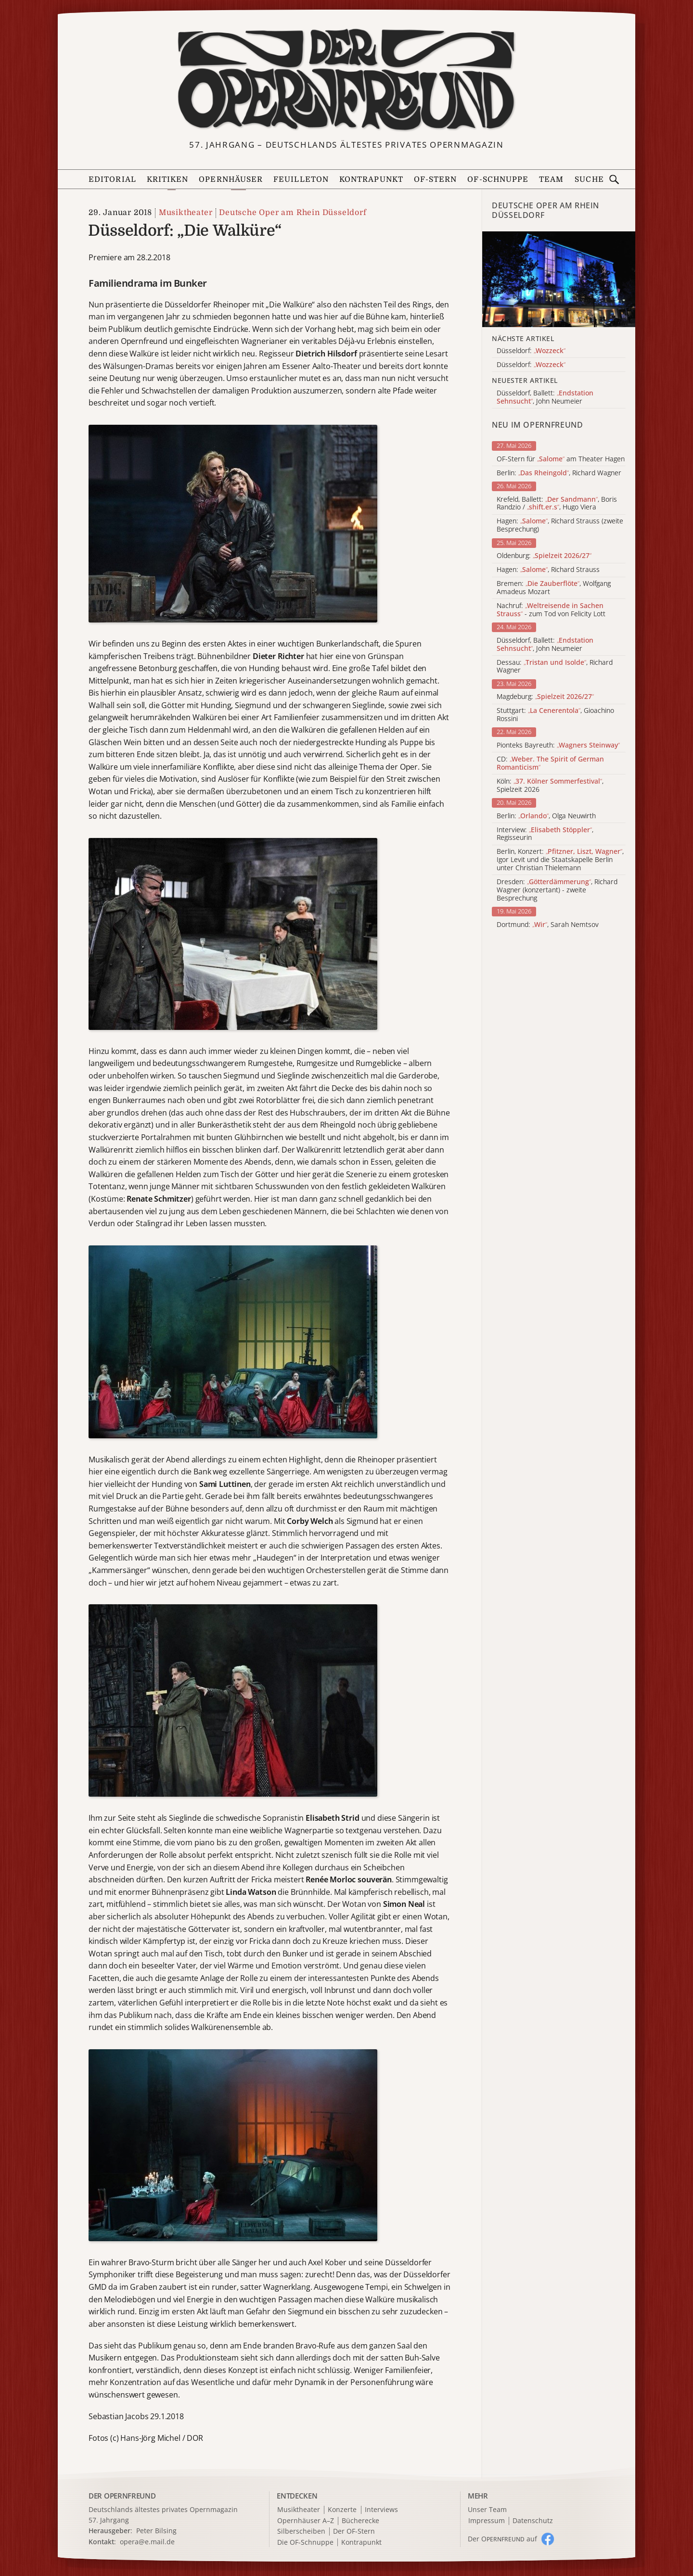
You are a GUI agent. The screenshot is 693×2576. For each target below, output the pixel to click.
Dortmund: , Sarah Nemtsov (548, 925)
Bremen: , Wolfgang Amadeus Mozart (554, 588)
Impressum (486, 2521)
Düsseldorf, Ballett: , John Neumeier (545, 644)
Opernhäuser (231, 179)
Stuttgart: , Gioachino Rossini (555, 715)
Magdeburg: (545, 697)
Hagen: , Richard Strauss (548, 570)
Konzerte (342, 2510)
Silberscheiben (301, 2531)
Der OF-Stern (354, 2531)
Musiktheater (186, 212)
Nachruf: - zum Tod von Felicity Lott (551, 610)
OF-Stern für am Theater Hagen (561, 459)
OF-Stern (435, 179)
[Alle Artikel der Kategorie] (559, 279)
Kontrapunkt (371, 179)
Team (551, 179)
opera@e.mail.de (147, 2541)
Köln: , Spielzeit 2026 (550, 785)
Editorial (112, 179)
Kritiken (168, 179)
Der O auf (502, 2538)
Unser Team (487, 2509)
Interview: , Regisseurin (545, 834)
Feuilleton (301, 179)
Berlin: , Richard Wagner (559, 473)
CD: (550, 763)
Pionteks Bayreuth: (558, 745)
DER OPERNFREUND (122, 2495)
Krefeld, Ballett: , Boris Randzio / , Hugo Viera (557, 503)
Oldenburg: (544, 556)
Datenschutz (533, 2521)
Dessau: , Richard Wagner (555, 667)
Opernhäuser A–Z (305, 2521)
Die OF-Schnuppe (305, 2542)
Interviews (381, 2510)
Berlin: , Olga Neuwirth (546, 816)
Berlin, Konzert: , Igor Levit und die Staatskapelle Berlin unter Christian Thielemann (560, 860)
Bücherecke (360, 2521)
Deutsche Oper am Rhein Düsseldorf (292, 212)
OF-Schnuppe (497, 179)
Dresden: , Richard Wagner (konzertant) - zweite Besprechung (557, 890)
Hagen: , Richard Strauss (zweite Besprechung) (560, 525)
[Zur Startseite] (346, 80)
